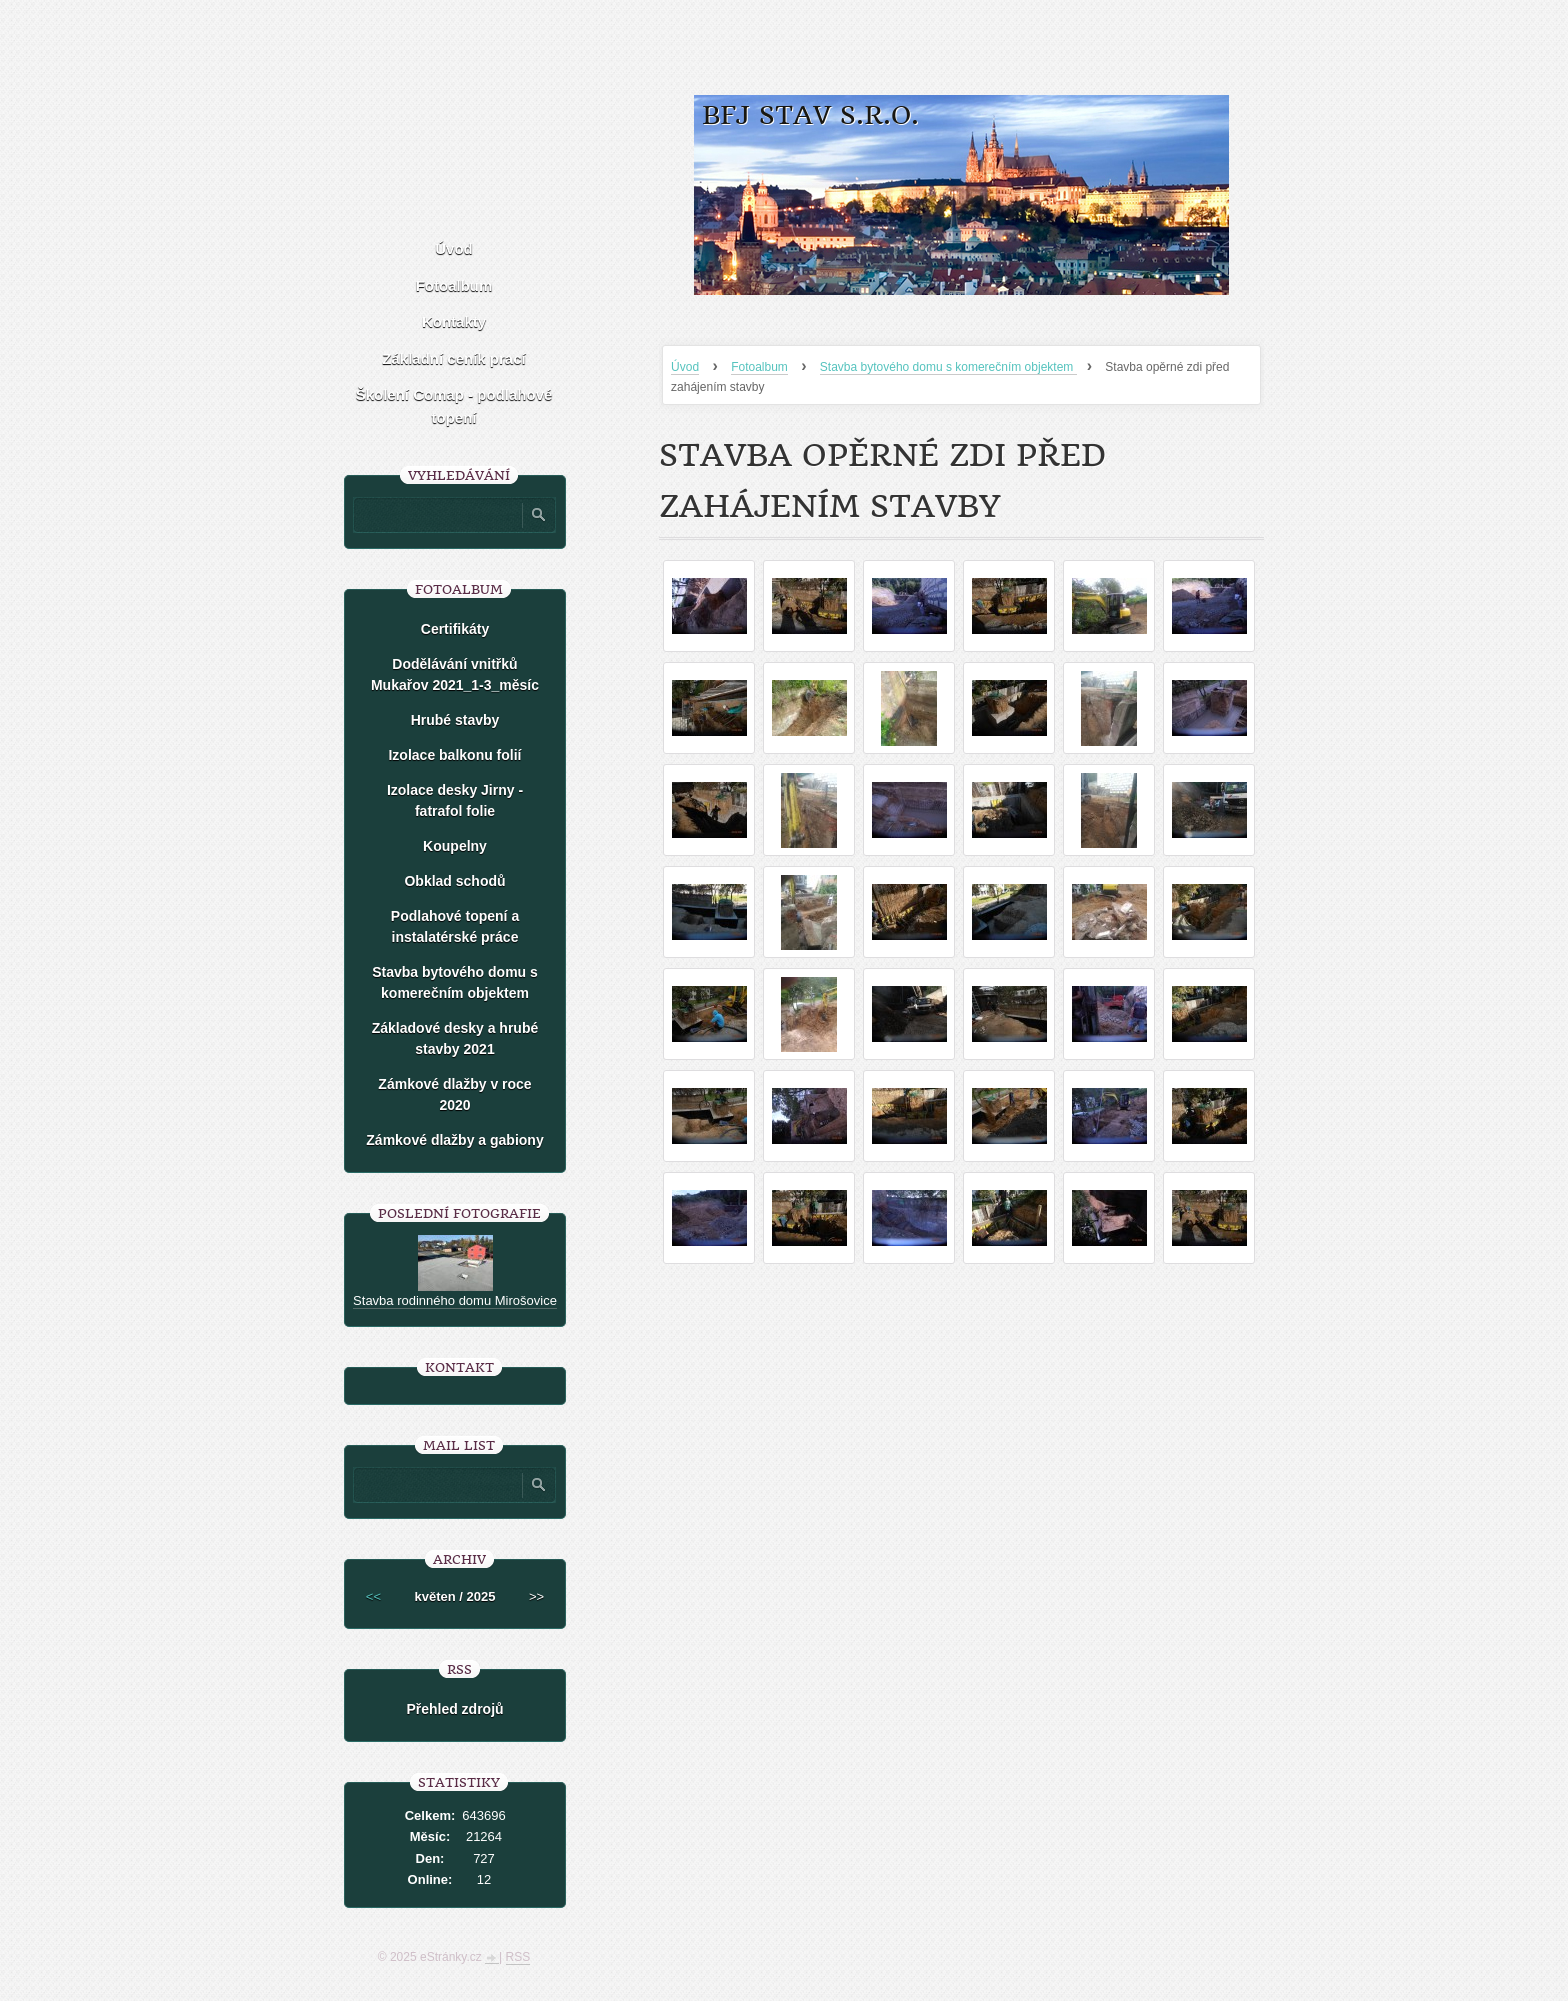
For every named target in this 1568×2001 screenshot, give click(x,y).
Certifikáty (455, 629)
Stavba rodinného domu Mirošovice (455, 1300)
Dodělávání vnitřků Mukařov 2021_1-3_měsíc (455, 674)
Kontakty (454, 321)
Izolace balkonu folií (454, 755)
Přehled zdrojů (454, 1709)
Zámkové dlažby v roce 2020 (454, 1094)
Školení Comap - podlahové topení (454, 406)
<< (373, 1596)
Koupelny (455, 846)
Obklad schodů (454, 881)
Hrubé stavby (455, 720)
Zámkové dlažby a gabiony (454, 1140)
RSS (518, 1957)
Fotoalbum (759, 367)
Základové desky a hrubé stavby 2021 (455, 1038)
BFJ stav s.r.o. (810, 115)
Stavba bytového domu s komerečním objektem (948, 367)
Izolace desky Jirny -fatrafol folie (455, 800)
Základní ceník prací (453, 358)
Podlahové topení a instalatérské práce (455, 926)
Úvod (685, 367)
